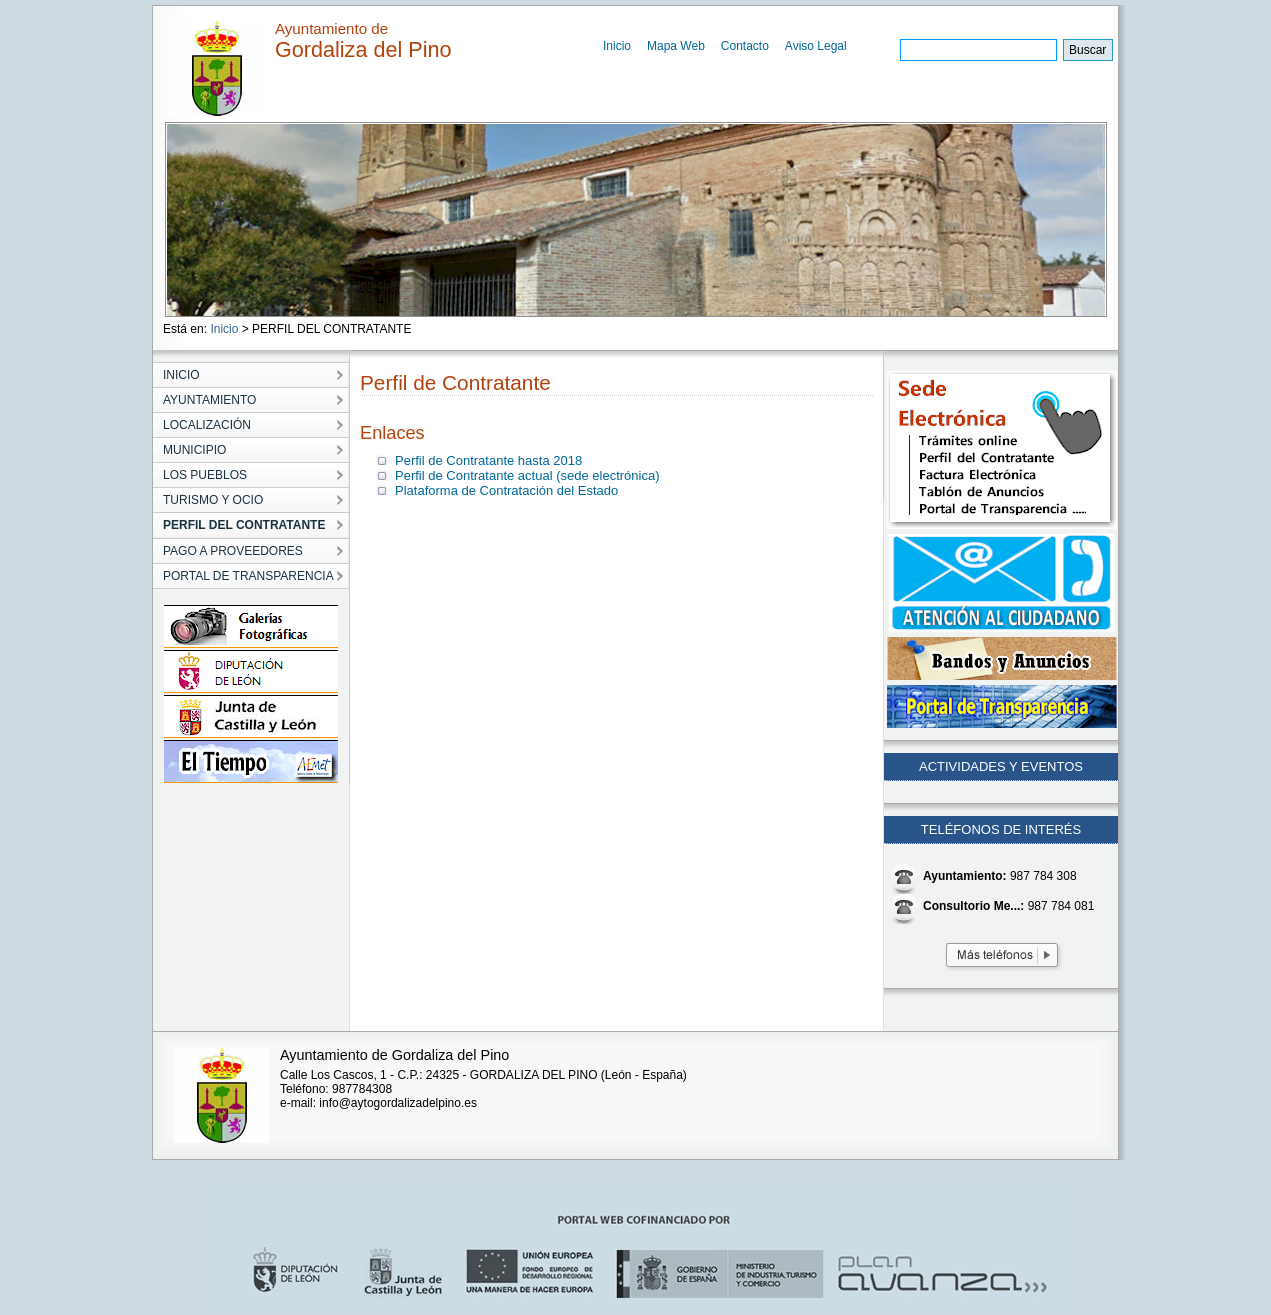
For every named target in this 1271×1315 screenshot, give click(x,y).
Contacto (745, 46)
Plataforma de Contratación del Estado (506, 490)
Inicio (617, 46)
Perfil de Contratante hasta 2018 (488, 460)
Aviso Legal (816, 46)
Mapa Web (676, 46)
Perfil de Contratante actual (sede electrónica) (527, 475)
